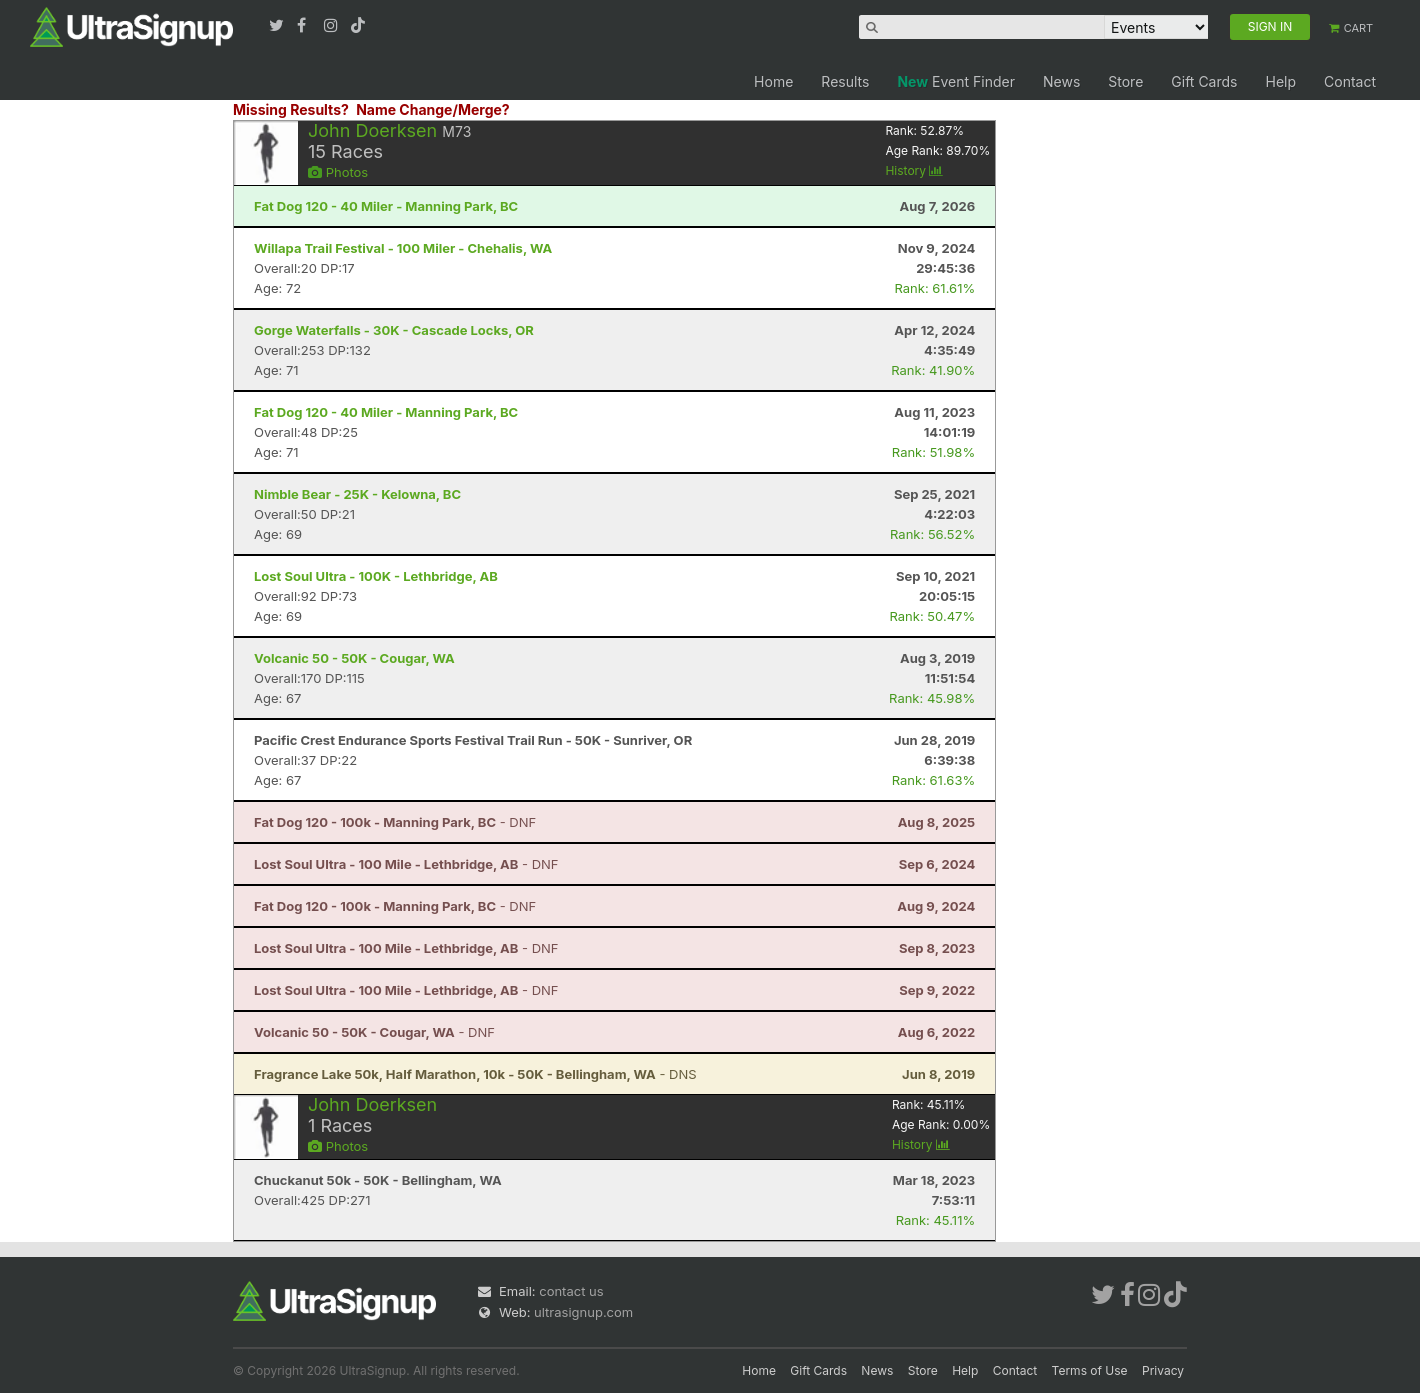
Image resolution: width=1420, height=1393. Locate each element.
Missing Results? (291, 109)
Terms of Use (1090, 1370)
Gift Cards (1204, 81)
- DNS (475, 1074)
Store (1125, 81)
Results (845, 81)
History (914, 170)
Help (1280, 81)
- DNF (395, 822)
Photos (338, 172)
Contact (1350, 81)
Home (773, 81)
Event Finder (956, 81)
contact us (571, 1291)
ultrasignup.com (583, 1312)
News (1061, 81)
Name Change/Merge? (433, 109)
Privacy (1163, 1370)
